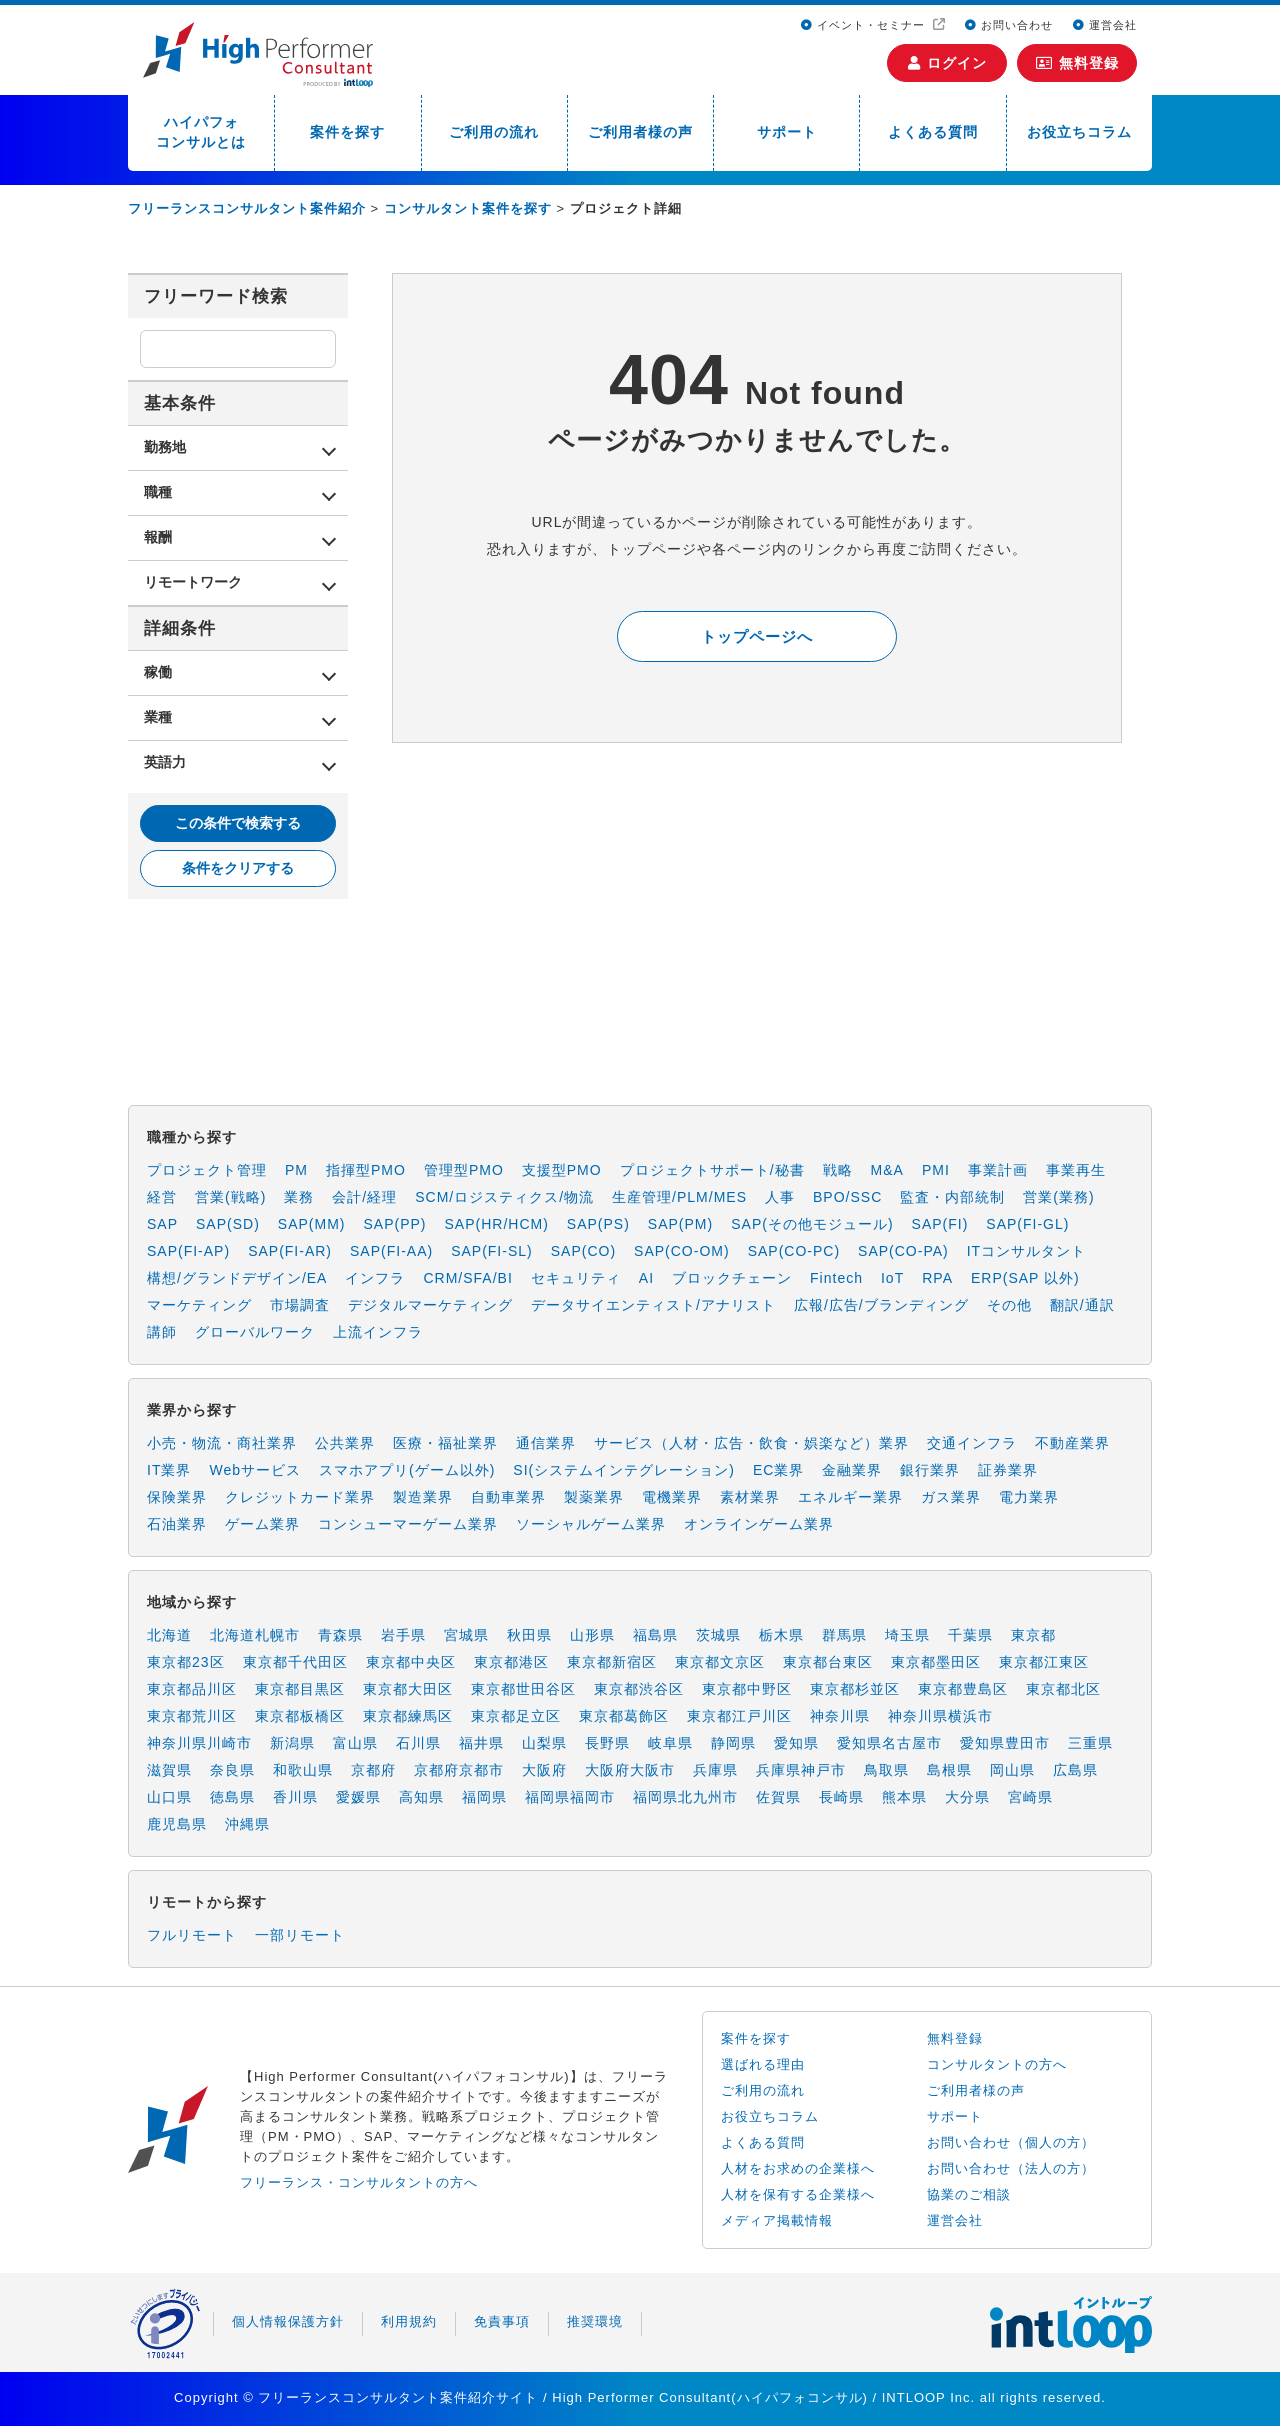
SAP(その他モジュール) (812, 1224)
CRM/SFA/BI (467, 1278)
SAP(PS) (598, 1224)
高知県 (421, 1797)
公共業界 (345, 1443)
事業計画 (998, 1170)
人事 (780, 1197)
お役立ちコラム (1079, 132)
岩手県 (403, 1635)
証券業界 (1008, 1470)
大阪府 (544, 1770)
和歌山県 (303, 1770)
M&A (887, 1170)
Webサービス (255, 1470)
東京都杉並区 (855, 1689)
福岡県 (484, 1797)
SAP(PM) (680, 1224)
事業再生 (1076, 1170)
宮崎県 (1030, 1797)
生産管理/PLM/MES (679, 1197)
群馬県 (844, 1635)
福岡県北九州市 (685, 1797)
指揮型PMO (366, 1170)
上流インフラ (378, 1332)
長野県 (607, 1743)
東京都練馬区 (408, 1716)
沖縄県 (247, 1824)
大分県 (967, 1797)
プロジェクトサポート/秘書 (712, 1170)
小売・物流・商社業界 (222, 1443)
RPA (937, 1278)
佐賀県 (778, 1797)
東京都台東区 (828, 1662)
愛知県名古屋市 (889, 1743)
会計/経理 (364, 1197)
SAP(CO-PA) (903, 1251)
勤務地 (165, 447)
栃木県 (781, 1635)
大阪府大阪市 (630, 1770)
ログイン (947, 63)
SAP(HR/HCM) (497, 1224)
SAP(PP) (394, 1224)
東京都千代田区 (295, 1662)
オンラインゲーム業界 (759, 1524)
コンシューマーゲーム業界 (408, 1524)
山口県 (169, 1797)
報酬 (158, 537)
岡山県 (1012, 1770)
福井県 (481, 1743)
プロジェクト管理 (207, 1170)
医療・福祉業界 (445, 1443)
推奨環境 (595, 2321)
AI (646, 1278)
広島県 (1075, 1770)
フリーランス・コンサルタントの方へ (359, 2182)
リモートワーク (193, 582)
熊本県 (904, 1797)
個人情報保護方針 (288, 2321)
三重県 (1090, 1743)
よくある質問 (933, 132)
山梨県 (544, 1743)
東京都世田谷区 (523, 1689)
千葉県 (970, 1635)
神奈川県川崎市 (199, 1743)
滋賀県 (169, 1770)
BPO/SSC (847, 1197)
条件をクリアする (238, 868)
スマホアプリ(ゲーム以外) (407, 1470)
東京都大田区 (408, 1689)
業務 (299, 1197)
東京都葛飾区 (624, 1716)
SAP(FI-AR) (290, 1251)
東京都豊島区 (963, 1689)
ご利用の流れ (494, 132)
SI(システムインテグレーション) (624, 1470)
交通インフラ (972, 1443)
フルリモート (192, 1935)
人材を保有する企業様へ (798, 2194)
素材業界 (750, 1497)
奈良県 (232, 1770)
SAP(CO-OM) (682, 1251)
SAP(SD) (228, 1224)
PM (296, 1170)
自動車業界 (508, 1497)
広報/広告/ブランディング (881, 1305)
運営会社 (1105, 25)
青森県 (340, 1635)
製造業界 (423, 1497)
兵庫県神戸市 (801, 1770)
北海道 (169, 1635)
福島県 (655, 1635)
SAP (162, 1224)
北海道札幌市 (255, 1635)
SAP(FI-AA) (391, 1251)
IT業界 (169, 1470)
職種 (158, 492)
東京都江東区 (1044, 1662)
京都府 (373, 1770)
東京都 (1033, 1635)
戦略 (838, 1170)
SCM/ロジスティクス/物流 (504, 1197)
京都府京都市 (459, 1770)
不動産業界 (1072, 1443)
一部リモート (300, 1935)
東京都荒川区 (192, 1716)
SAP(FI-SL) (492, 1251)
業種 (158, 717)
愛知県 (796, 1743)
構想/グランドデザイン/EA (237, 1278)
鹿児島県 (177, 1824)
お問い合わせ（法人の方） (1011, 2168)
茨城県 (718, 1635)
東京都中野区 (747, 1689)
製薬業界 (594, 1497)
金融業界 (852, 1470)
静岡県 (733, 1743)
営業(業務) (1058, 1197)
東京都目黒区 (300, 1689)
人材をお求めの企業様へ (798, 2168)
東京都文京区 (720, 1662)
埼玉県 (907, 1635)
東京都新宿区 (612, 1662)
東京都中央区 (411, 1662)
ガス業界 (951, 1497)
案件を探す (347, 132)
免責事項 (502, 2321)
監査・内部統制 (952, 1197)
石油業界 (177, 1524)
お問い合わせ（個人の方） (1011, 2142)
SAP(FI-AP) (188, 1251)
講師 (162, 1332)
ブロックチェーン (732, 1278)
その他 (1009, 1305)
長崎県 (841, 1797)
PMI (936, 1170)
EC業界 (778, 1470)
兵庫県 (715, 1770)
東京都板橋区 (300, 1716)
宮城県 (466, 1635)
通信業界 (546, 1443)
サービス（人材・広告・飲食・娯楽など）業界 (751, 1443)
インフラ (375, 1278)
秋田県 (529, 1635)
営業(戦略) (230, 1197)
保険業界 (177, 1497)
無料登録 (1077, 63)
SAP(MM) (312, 1224)
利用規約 (409, 2321)
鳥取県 (886, 1770)
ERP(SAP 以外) (1025, 1278)
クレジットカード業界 (300, 1497)
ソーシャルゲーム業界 (591, 1524)
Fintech (836, 1278)
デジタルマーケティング (430, 1305)
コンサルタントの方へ (997, 2064)
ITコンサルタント (1026, 1251)
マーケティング (199, 1305)
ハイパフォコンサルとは (201, 132)
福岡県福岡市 (570, 1797)
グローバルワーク (255, 1332)
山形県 (592, 1635)
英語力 (165, 762)
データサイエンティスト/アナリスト (653, 1305)
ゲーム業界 (262, 1524)
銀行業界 (930, 1470)
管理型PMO (464, 1170)
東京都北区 (1063, 1689)
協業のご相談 (969, 2194)
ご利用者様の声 (640, 132)
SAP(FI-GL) (1027, 1224)
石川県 (418, 1743)
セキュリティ (576, 1278)
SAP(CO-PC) (794, 1251)
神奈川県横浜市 (940, 1716)
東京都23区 (186, 1662)
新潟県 (292, 1743)
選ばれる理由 (763, 2064)
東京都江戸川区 (739, 1716)
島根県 (949, 1770)
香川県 (295, 1797)
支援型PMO (562, 1170)
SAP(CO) (583, 1251)
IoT (892, 1278)
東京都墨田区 (936, 1662)
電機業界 (672, 1497)
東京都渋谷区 (639, 1689)
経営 (162, 1197)
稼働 (158, 672)
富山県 (355, 1743)
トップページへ (757, 636)
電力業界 (1029, 1497)
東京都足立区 (516, 1716)
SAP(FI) (940, 1224)
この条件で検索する (238, 823)
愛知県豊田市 (1005, 1743)
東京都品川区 (192, 1689)
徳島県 (232, 1797)
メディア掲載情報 (777, 2220)
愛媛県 (358, 1797)
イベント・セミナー (865, 25)
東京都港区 (511, 1662)
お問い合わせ (1009, 25)
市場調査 (300, 1305)
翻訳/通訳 (1082, 1305)
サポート (787, 132)
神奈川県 (840, 1716)
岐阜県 (670, 1743)
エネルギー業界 (850, 1497)
